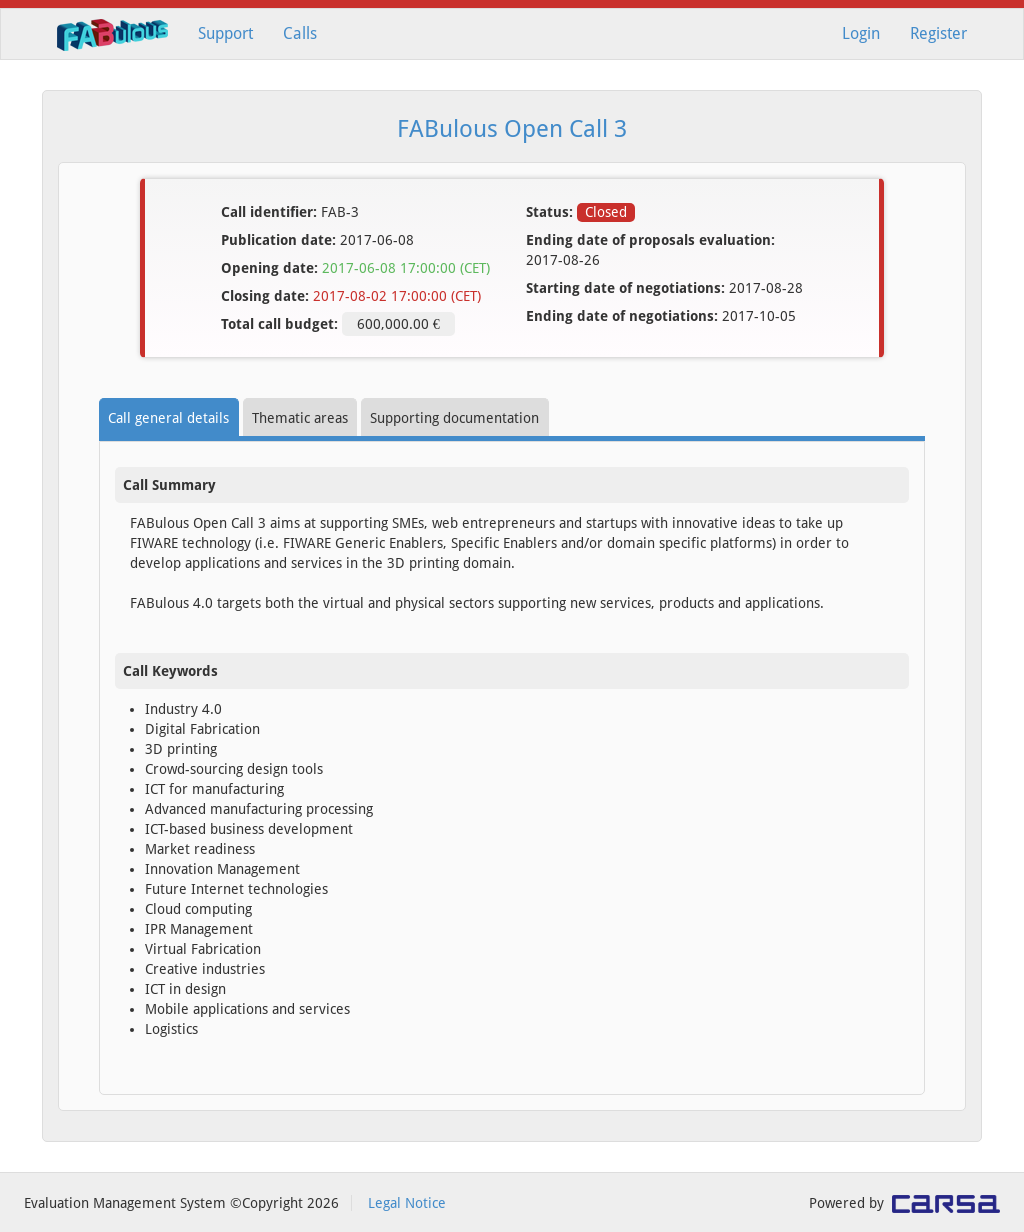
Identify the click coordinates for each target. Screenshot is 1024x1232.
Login (861, 33)
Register (938, 33)
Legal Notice (407, 1203)
